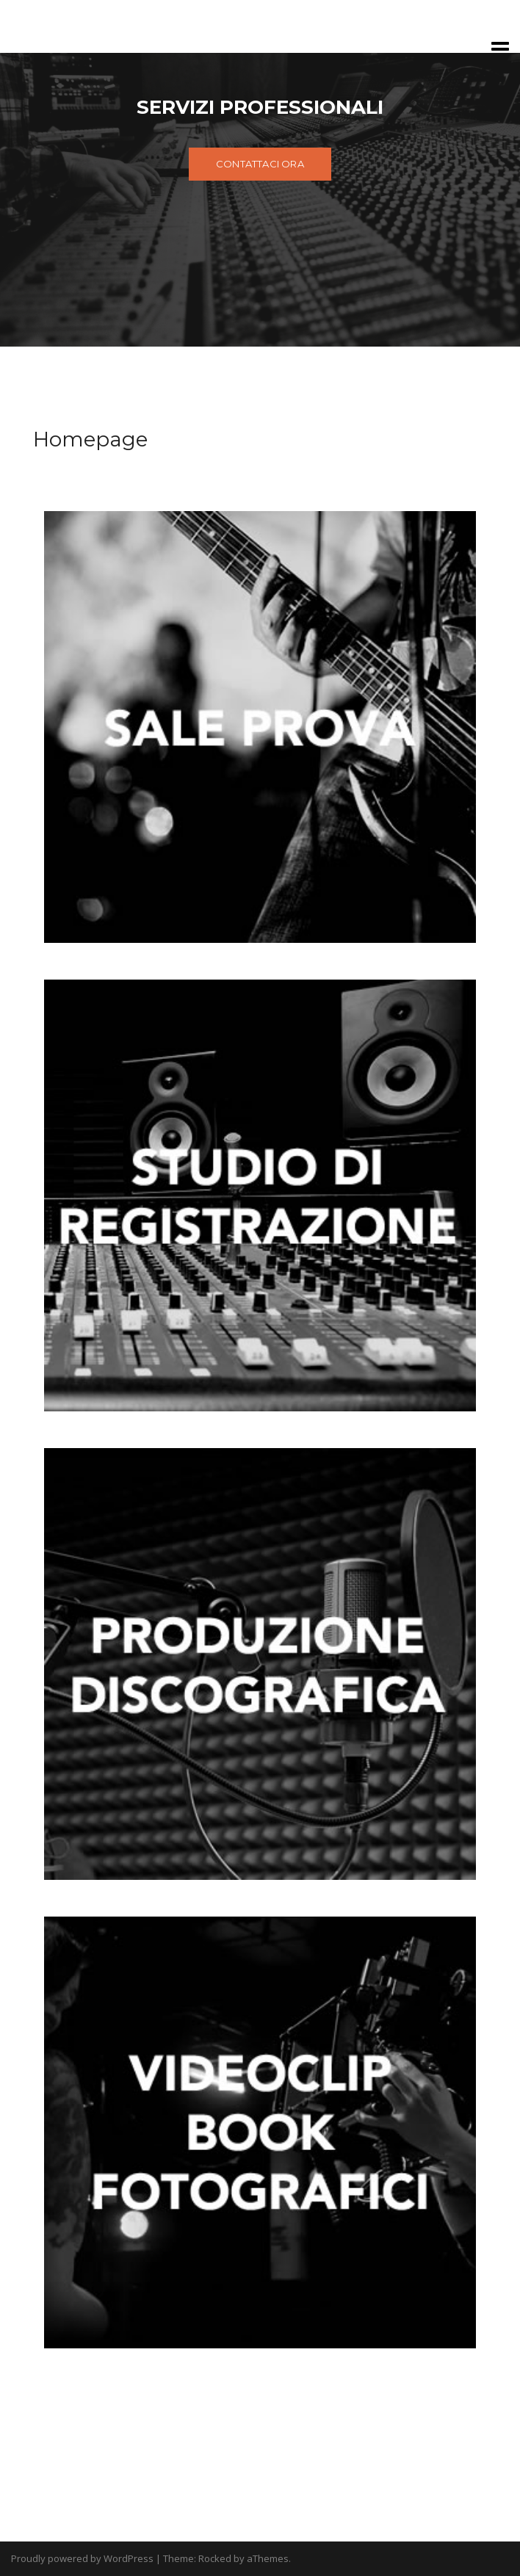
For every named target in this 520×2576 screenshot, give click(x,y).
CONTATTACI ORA (260, 164)
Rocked (214, 2558)
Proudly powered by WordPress (82, 2558)
